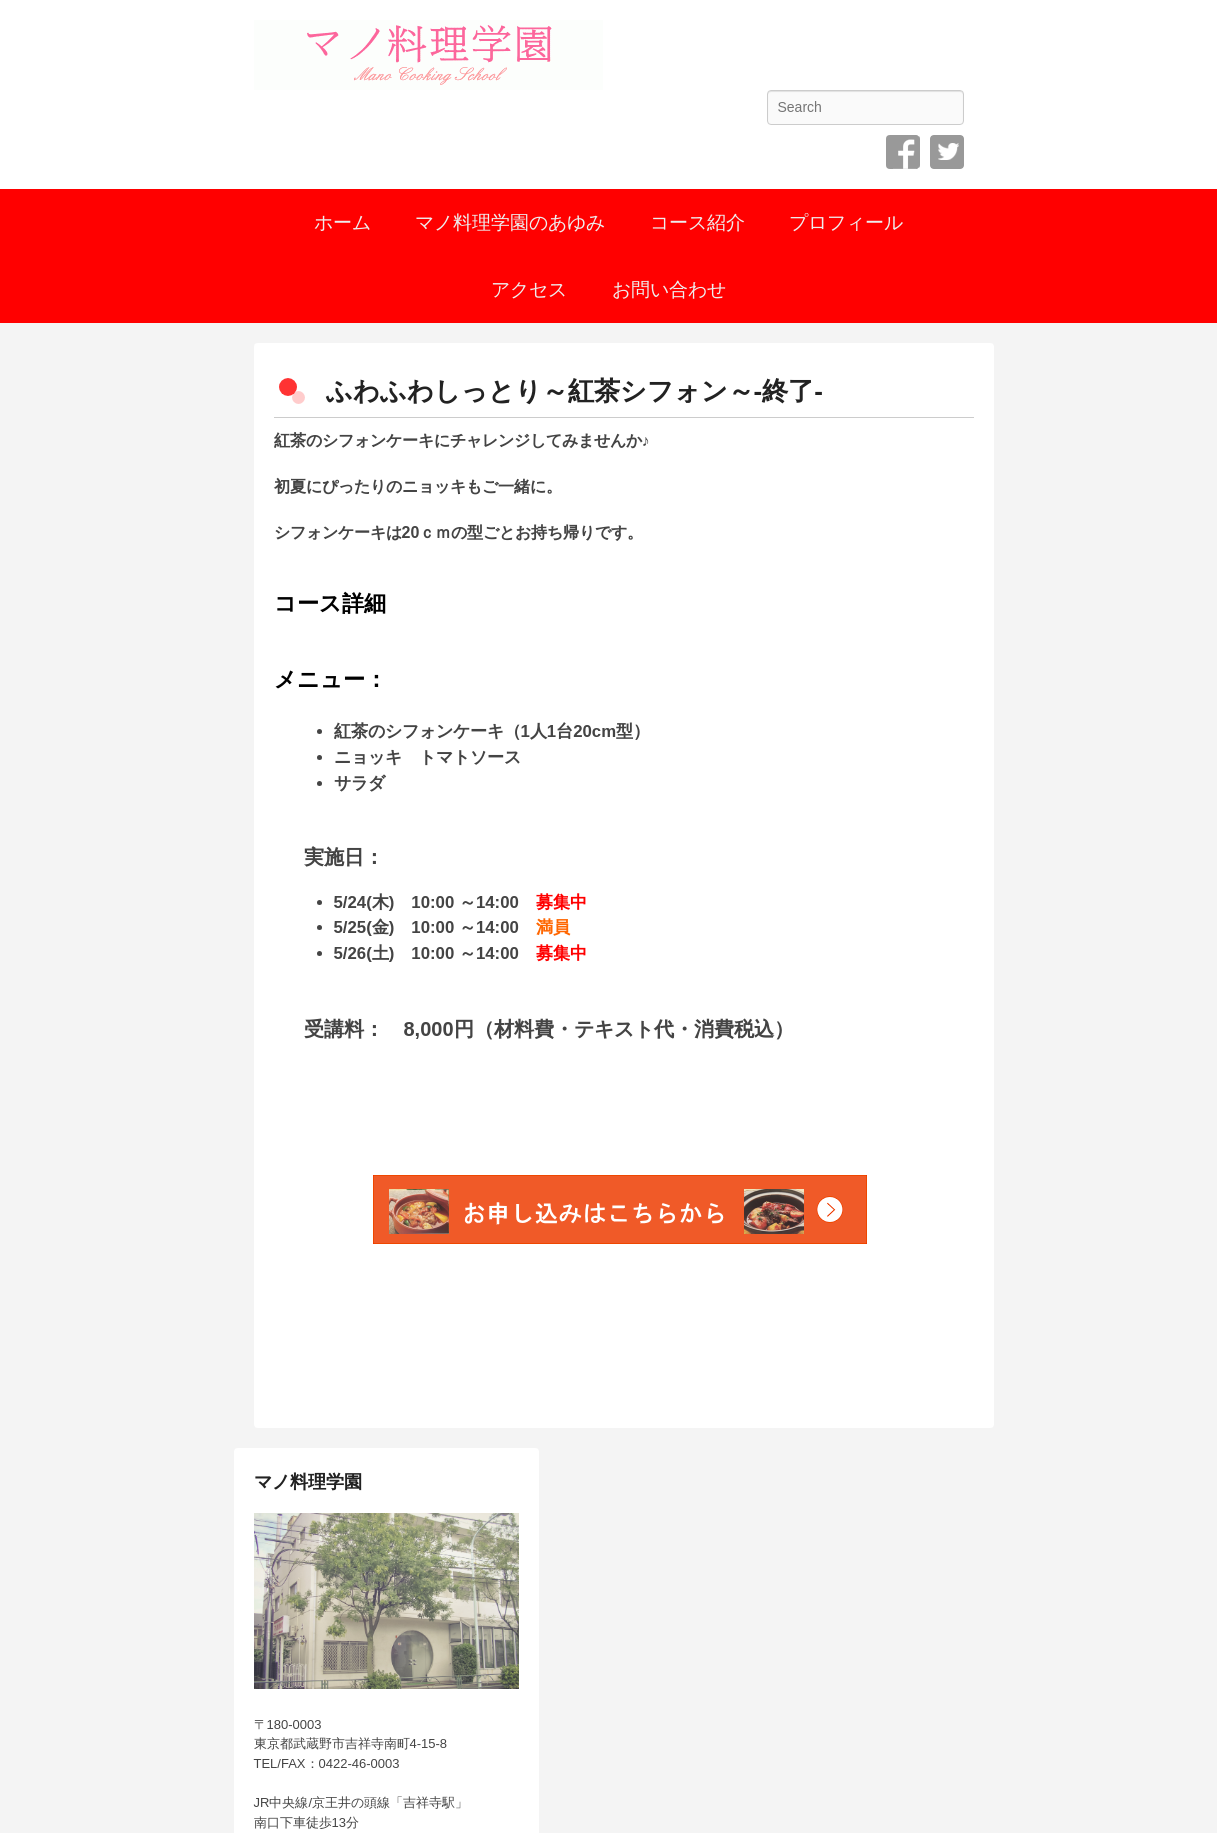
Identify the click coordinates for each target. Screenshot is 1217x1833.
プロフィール (846, 222)
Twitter (947, 152)
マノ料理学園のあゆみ (510, 222)
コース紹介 (697, 222)
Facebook (903, 152)
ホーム (342, 222)
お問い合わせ (669, 289)
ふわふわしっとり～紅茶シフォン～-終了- (574, 391)
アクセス (529, 289)
